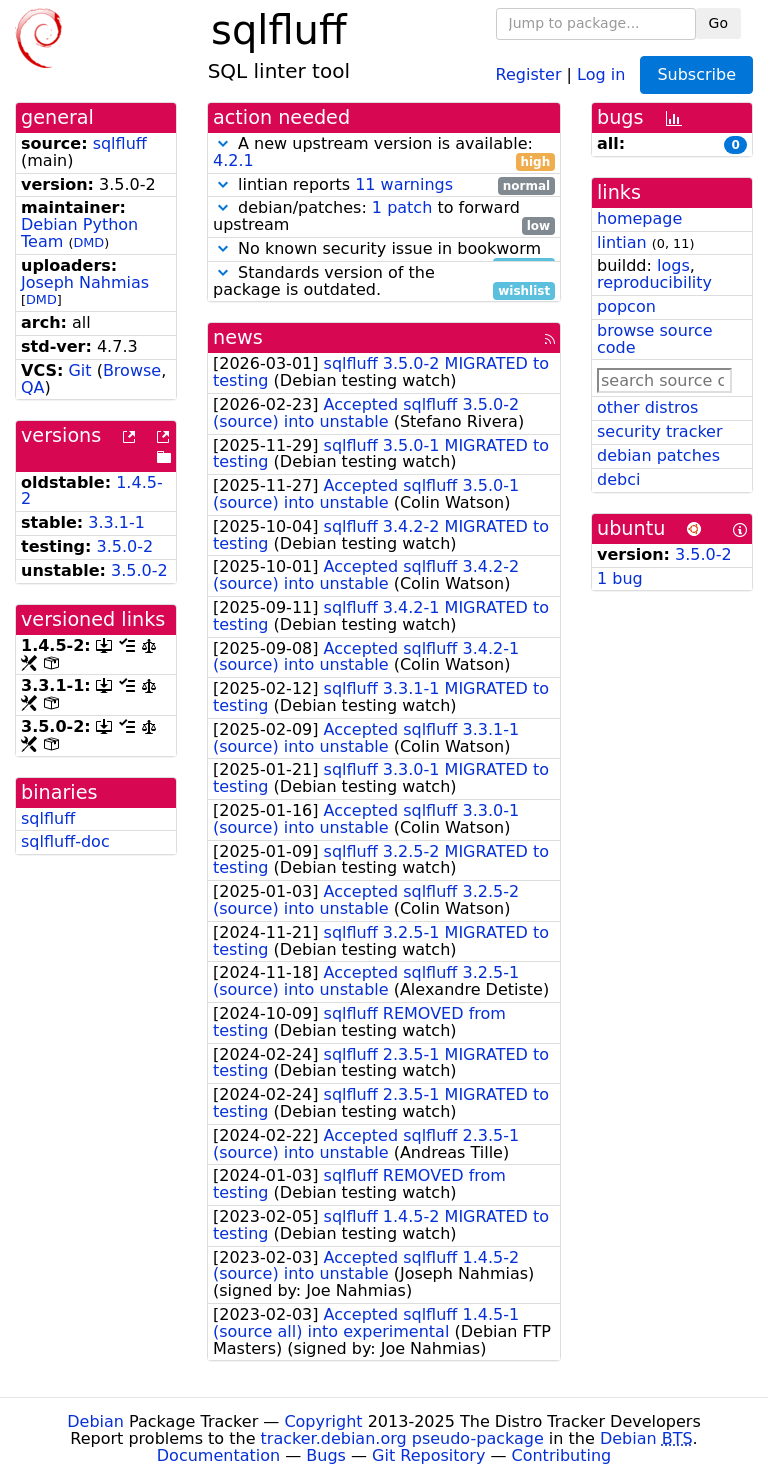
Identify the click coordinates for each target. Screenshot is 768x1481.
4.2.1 (233, 160)
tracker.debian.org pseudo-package (402, 1438)
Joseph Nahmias (85, 282)
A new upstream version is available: (384, 153)
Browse (132, 370)
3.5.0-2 (125, 546)
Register (529, 73)
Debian (95, 1421)
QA (33, 387)
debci (618, 479)
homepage (639, 218)
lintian (622, 242)
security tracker (660, 431)
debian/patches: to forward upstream (384, 217)
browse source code (655, 339)
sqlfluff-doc (65, 841)
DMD (88, 242)
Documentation (218, 1455)
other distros (647, 407)
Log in (601, 73)
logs (673, 265)
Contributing (562, 1455)
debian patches (658, 455)
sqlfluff (120, 143)
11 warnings (404, 184)
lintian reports (384, 185)
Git (79, 370)
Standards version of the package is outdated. (384, 282)
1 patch (402, 207)
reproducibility (654, 282)
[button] (223, 143)
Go (718, 23)
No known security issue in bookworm (384, 249)
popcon (626, 306)
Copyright (323, 1421)
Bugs (326, 1455)
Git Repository (428, 1455)
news (238, 337)
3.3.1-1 (116, 522)
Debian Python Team (79, 233)
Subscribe (696, 74)
